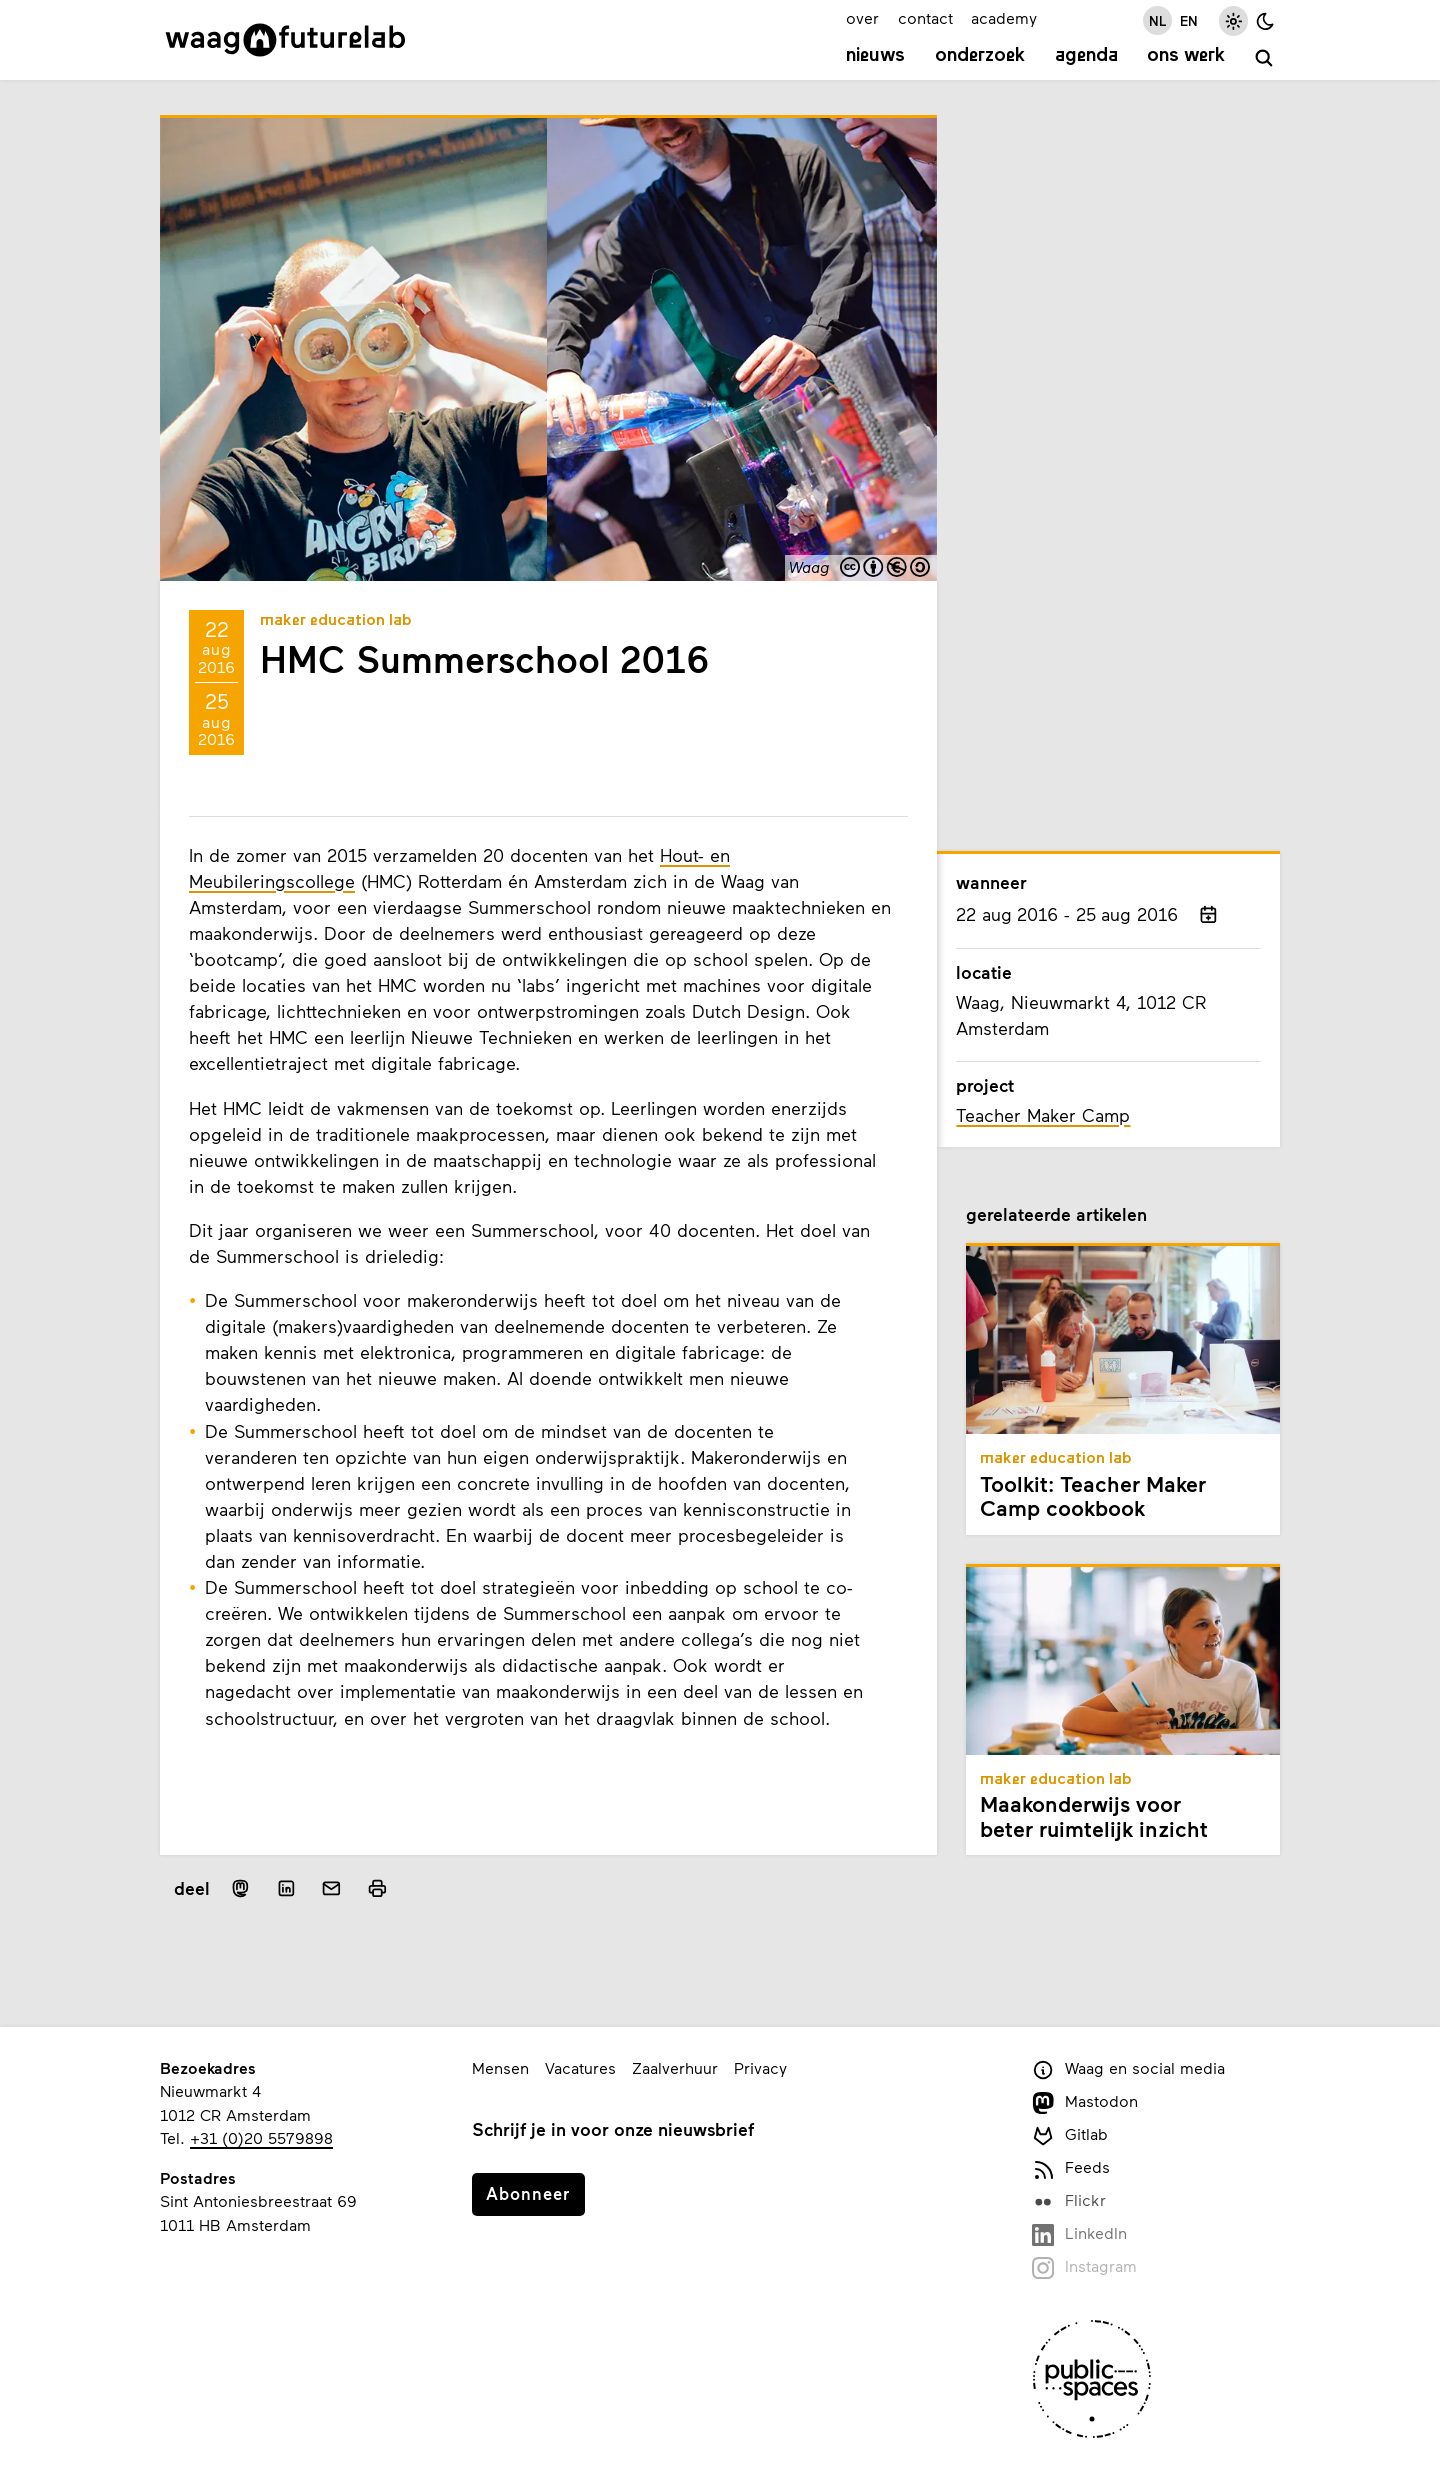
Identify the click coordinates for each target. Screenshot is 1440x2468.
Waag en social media (1128, 2069)
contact (925, 17)
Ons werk (1186, 56)
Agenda (1086, 56)
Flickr (1069, 2201)
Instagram (1084, 2267)
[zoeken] (1264, 58)
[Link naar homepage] (285, 40)
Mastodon (1085, 2102)
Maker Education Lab (336, 621)
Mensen (500, 2067)
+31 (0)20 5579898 (261, 2137)
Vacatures (580, 2067)
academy (1004, 17)
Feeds (1071, 2168)
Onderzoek (980, 56)
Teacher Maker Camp (1043, 1115)
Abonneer (528, 2193)
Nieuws (875, 56)
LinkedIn (1079, 2234)
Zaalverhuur (675, 2067)
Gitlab (1070, 2135)
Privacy (760, 2067)
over (862, 17)
